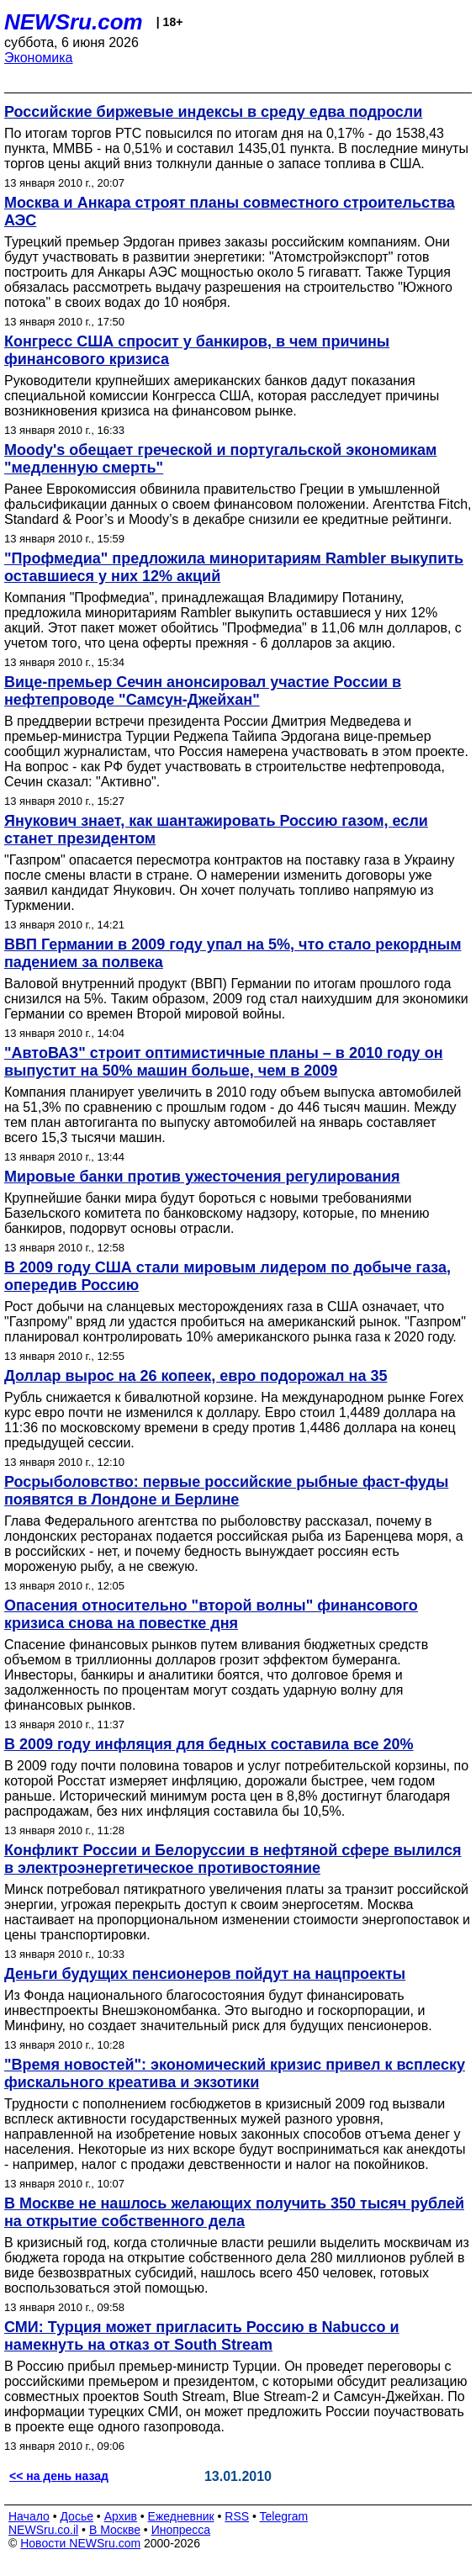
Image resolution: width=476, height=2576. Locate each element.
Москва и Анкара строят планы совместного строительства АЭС (229, 211)
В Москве (114, 2529)
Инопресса (181, 2529)
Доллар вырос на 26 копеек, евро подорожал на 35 (195, 1375)
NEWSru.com (73, 21)
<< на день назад (58, 2476)
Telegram (284, 2516)
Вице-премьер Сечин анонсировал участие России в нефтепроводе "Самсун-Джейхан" (202, 691)
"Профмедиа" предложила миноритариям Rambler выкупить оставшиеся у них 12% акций (233, 567)
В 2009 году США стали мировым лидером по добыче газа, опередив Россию (227, 1276)
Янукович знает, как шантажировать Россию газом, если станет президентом (216, 829)
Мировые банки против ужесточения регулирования (202, 1176)
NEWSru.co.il (43, 2529)
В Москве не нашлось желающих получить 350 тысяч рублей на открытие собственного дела (234, 2212)
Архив (120, 2516)
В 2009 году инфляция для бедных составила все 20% (209, 1744)
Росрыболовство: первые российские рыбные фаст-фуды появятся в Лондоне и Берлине (226, 1490)
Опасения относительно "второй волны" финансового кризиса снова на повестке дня (211, 1614)
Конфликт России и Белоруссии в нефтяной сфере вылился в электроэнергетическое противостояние (233, 1859)
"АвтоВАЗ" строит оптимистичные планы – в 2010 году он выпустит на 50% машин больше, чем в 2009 (223, 1062)
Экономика (38, 57)
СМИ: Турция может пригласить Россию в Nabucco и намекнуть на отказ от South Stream (201, 2336)
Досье (76, 2516)
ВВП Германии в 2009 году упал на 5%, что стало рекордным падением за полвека (232, 953)
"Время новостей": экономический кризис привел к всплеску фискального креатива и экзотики (234, 2073)
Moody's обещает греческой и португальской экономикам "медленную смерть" (220, 459)
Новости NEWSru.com (80, 2543)
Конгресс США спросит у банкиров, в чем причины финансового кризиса (196, 350)
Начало (29, 2516)
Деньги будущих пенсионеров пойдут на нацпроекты (204, 1973)
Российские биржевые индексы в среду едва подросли (213, 111)
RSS (237, 2516)
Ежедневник (181, 2516)
